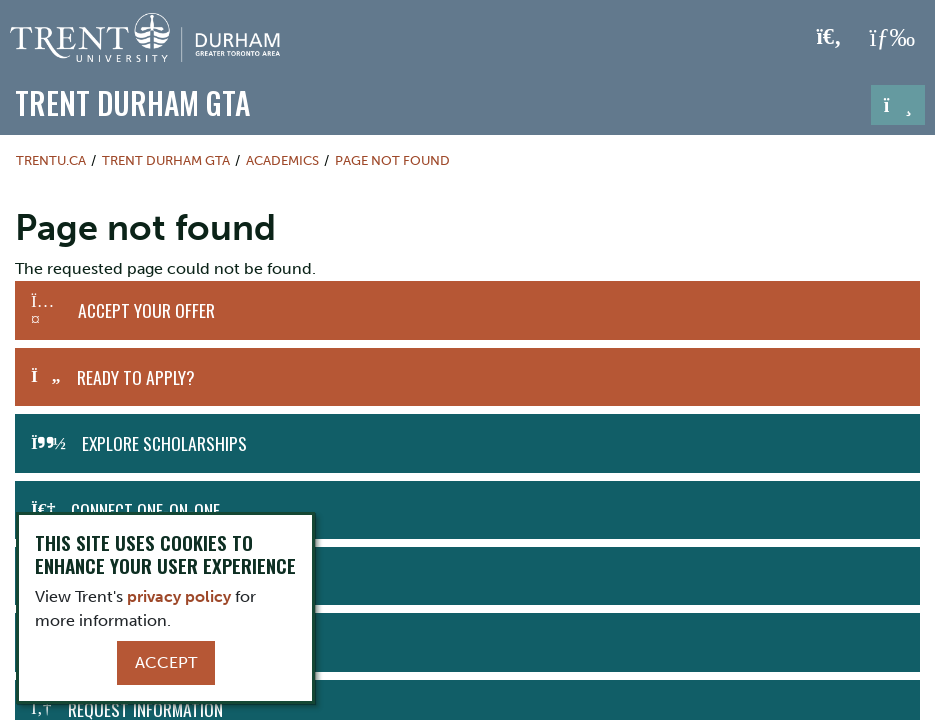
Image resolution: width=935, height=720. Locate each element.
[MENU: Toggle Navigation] (892, 38)
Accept (166, 662)
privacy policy (179, 596)
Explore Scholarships (164, 443)
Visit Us (102, 576)
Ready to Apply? (136, 377)
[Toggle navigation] (898, 105)
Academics (282, 160)
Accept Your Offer (146, 310)
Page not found (392, 160)
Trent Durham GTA (132, 103)
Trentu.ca (51, 160)
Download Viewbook (137, 642)
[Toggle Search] (829, 38)
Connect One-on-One (145, 510)
